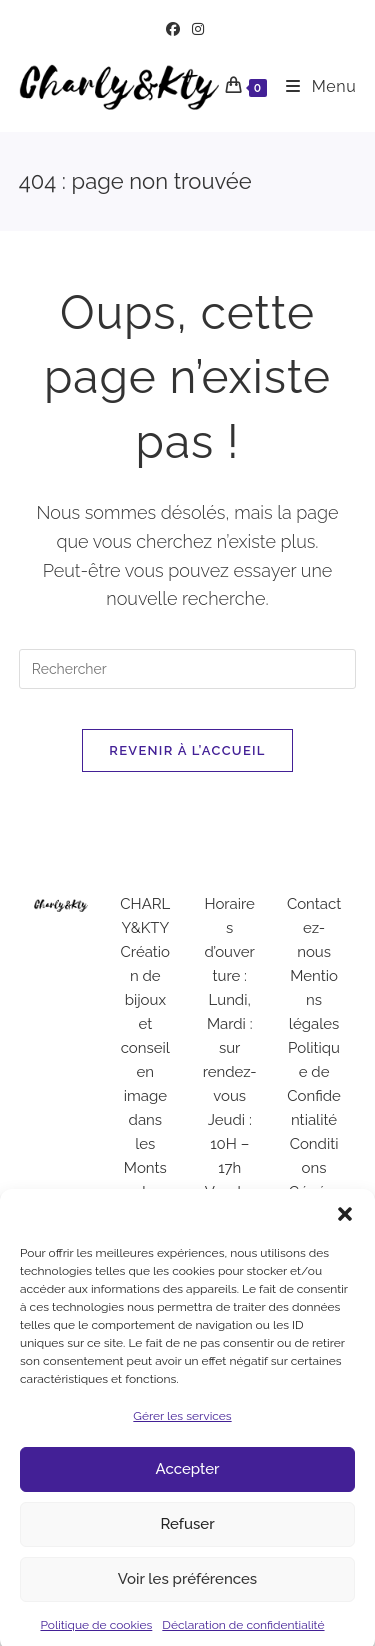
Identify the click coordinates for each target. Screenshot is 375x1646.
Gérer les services (182, 1431)
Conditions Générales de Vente (314, 1192)
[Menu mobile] (313, 86)
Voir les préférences (187, 1595)
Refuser (187, 1540)
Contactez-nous (314, 928)
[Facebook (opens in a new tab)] (176, 29)
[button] (345, 1229)
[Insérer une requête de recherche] (188, 669)
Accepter (188, 1485)
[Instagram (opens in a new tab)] (198, 29)
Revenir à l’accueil (187, 750)
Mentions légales (314, 1000)
